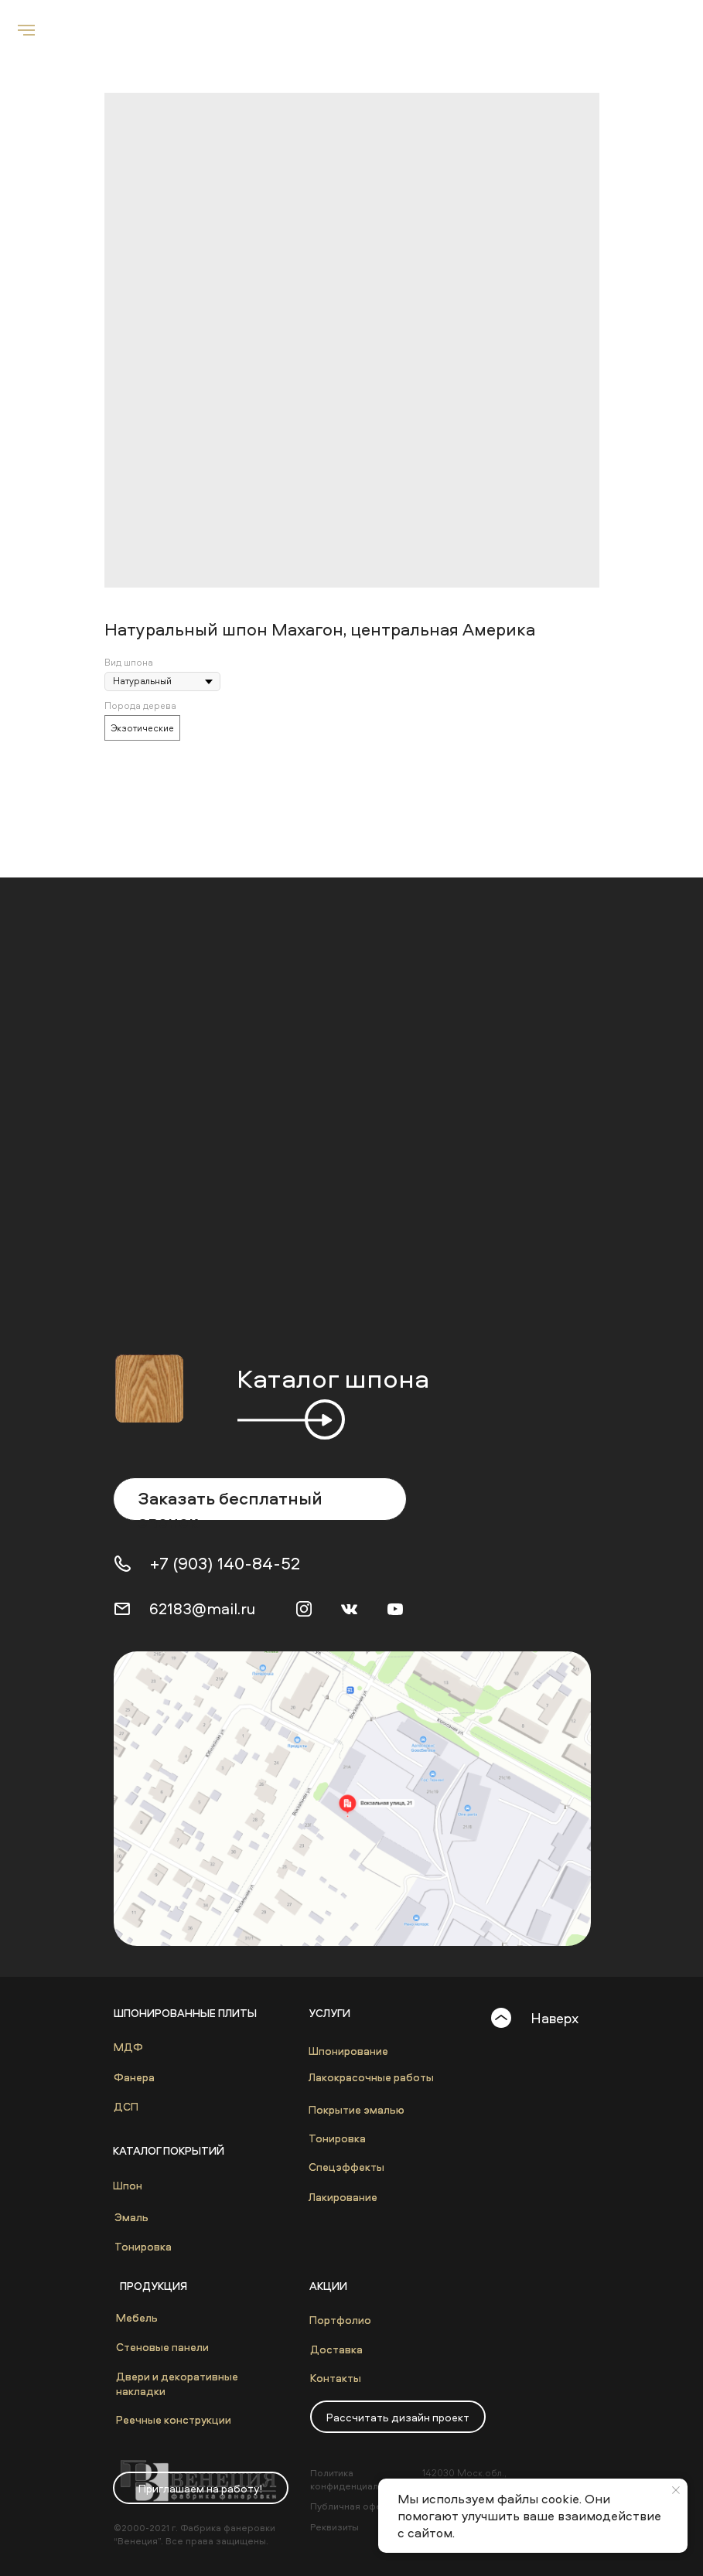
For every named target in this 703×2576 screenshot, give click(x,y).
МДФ (128, 2046)
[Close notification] (676, 2490)
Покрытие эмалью (356, 2109)
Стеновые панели (162, 2346)
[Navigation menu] (26, 30)
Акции (328, 2285)
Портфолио (340, 2319)
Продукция (153, 2285)
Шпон (127, 2185)
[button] (398, 2417)
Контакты (335, 2377)
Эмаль (131, 2217)
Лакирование (343, 2196)
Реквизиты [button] (334, 2526)
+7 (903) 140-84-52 (225, 1563)
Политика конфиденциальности (359, 2479)
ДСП (126, 2106)
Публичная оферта (354, 2506)
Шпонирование (348, 2050)
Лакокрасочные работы (371, 2077)
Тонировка (143, 2246)
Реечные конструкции (173, 2419)
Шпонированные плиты (185, 2012)
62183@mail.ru (202, 1608)
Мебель (137, 2317)
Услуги (329, 2012)
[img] (352, 1798)
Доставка (336, 2349)
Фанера (134, 2077)
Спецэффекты (346, 2166)
